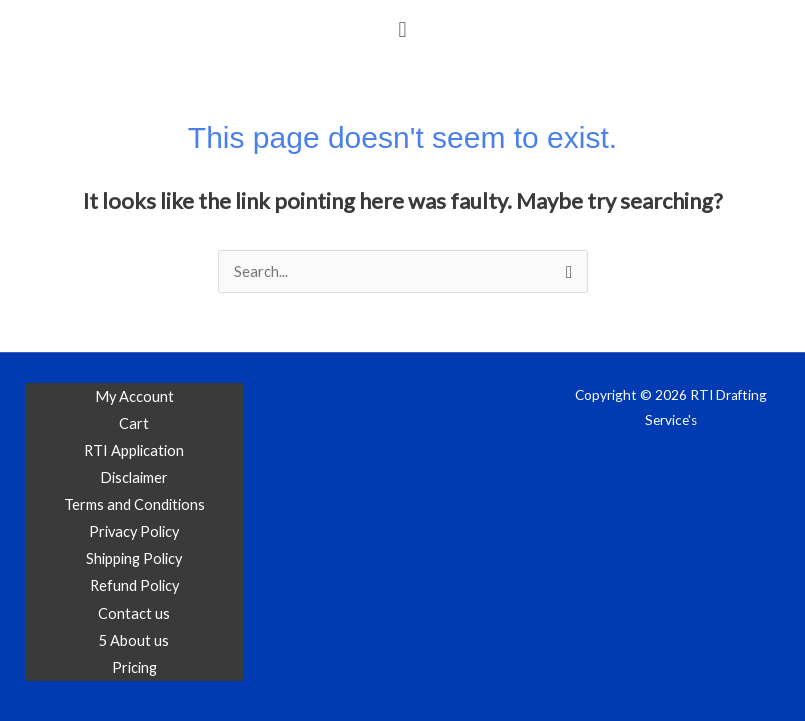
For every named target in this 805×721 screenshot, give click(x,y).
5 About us (134, 640)
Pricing (134, 667)
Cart (134, 423)
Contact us (134, 613)
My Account (134, 396)
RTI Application (134, 450)
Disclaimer (134, 477)
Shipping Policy (134, 558)
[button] (402, 29)
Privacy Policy (134, 531)
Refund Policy (134, 585)
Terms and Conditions (134, 504)
